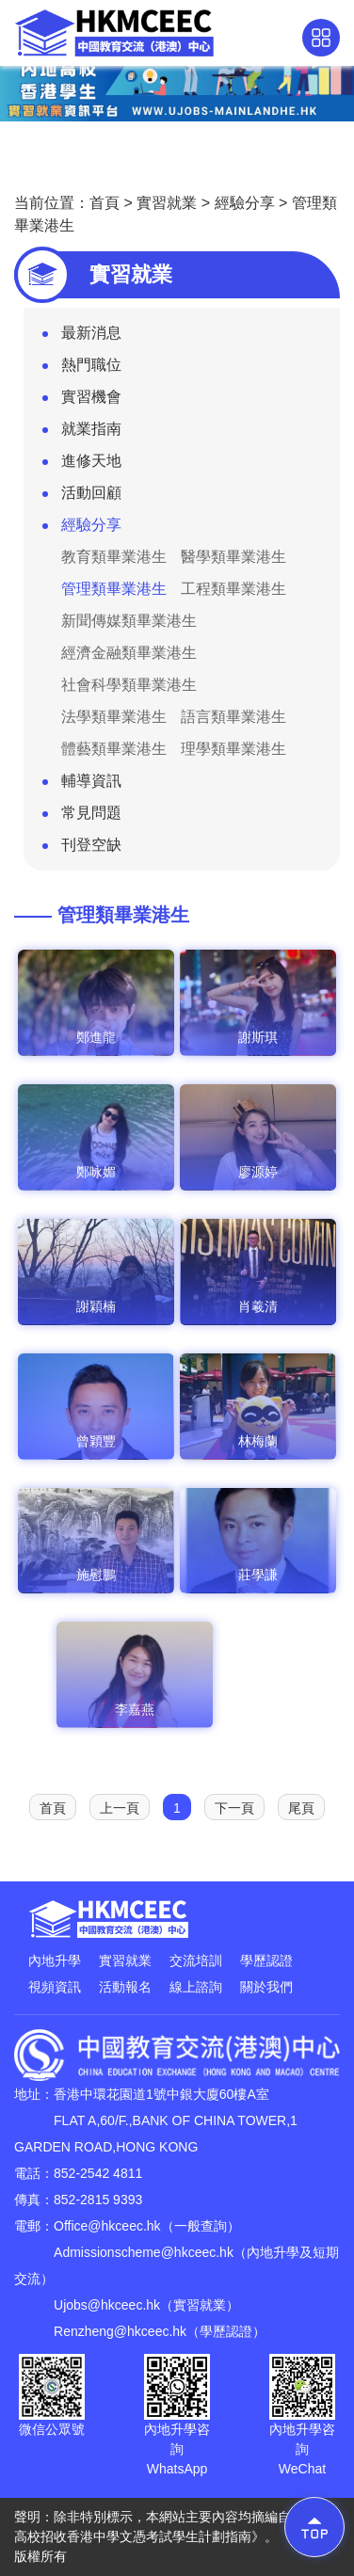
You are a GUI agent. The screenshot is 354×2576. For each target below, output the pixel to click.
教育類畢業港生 (114, 557)
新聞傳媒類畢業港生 (129, 621)
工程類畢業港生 (233, 589)
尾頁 (301, 1808)
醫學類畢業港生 (233, 557)
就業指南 (81, 433)
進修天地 (81, 465)
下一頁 (234, 1808)
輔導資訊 (81, 785)
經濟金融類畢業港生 (129, 653)
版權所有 (40, 2556)
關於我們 (266, 1986)
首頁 (104, 203)
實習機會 (81, 401)
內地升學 (54, 1960)
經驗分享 (245, 203)
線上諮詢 (195, 1986)
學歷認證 (266, 1960)
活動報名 (125, 1986)
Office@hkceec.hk (107, 2225)
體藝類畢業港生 (114, 749)
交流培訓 (195, 1960)
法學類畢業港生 (114, 717)
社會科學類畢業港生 (129, 685)
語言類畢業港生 (233, 717)
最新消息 (81, 337)
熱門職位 (81, 369)
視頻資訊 (54, 1986)
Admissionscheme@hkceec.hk (143, 2252)
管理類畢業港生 (114, 589)
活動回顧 (81, 497)
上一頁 (119, 1808)
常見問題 (81, 817)
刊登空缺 (81, 849)
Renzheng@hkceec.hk (120, 2331)
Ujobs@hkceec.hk (107, 2304)
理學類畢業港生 (233, 749)
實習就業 (167, 203)
